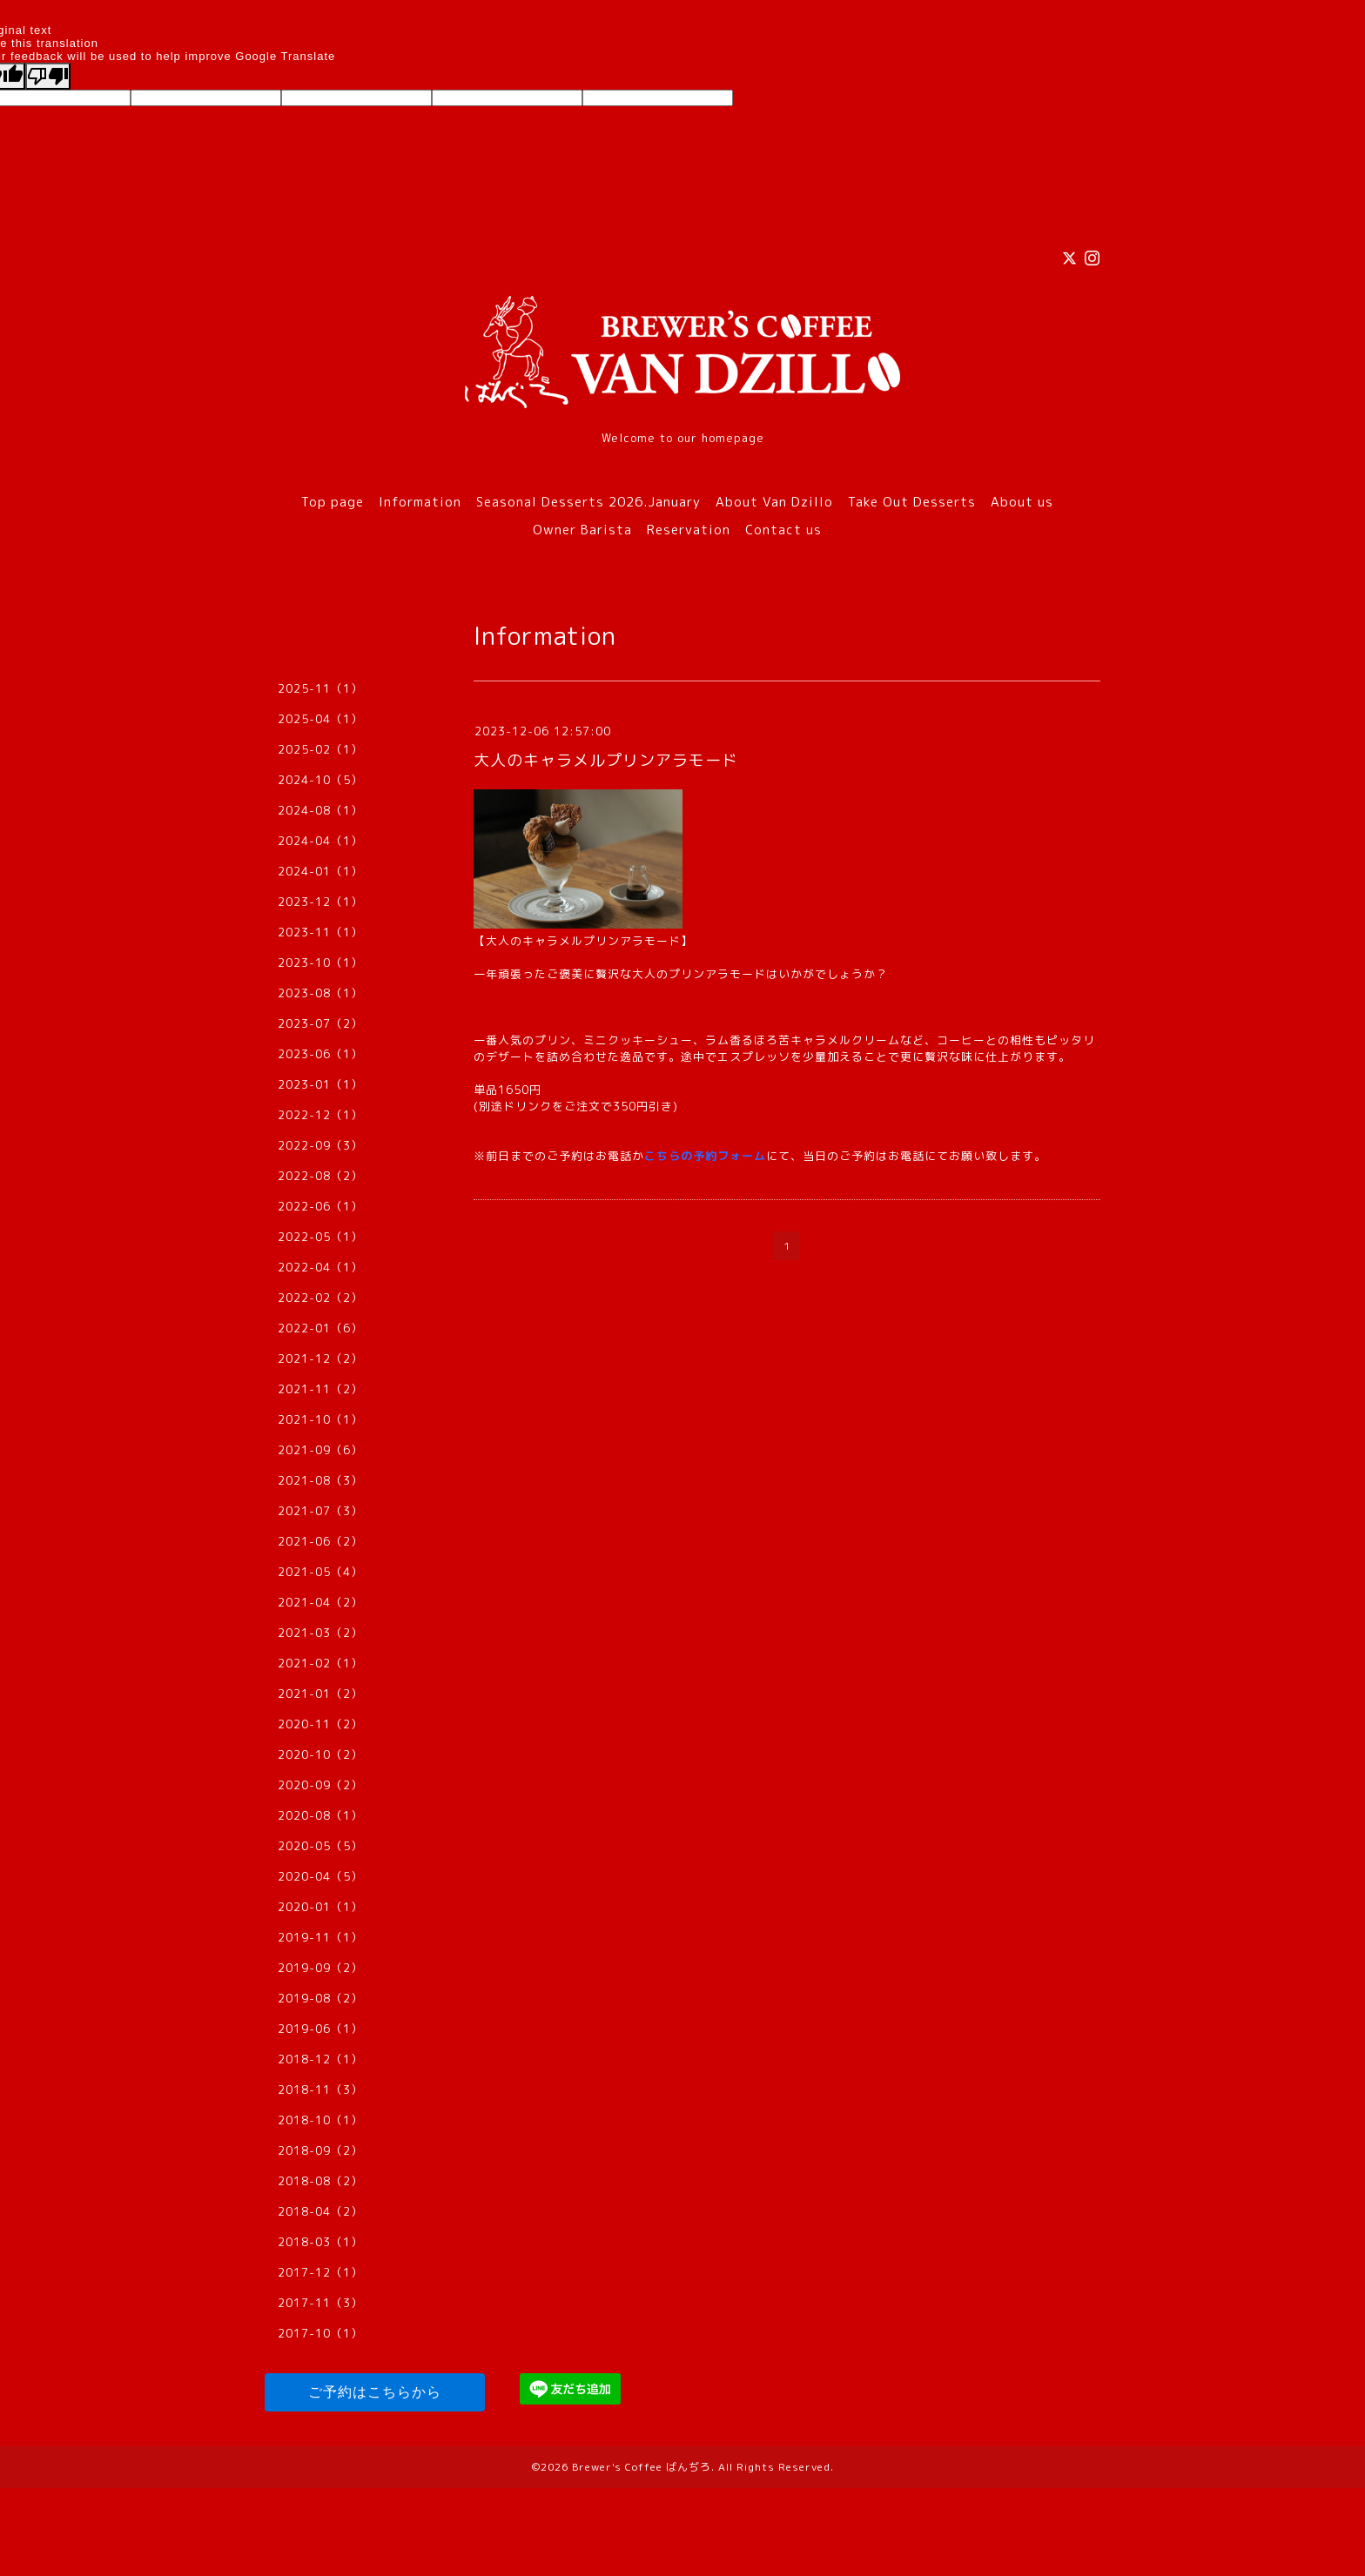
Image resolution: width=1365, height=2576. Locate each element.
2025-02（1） (320, 749)
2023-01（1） (320, 1084)
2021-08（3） (320, 1480)
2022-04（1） (320, 1267)
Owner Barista (582, 529)
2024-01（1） (320, 871)
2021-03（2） (320, 1632)
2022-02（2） (320, 1297)
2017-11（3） (320, 2303)
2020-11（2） (320, 1724)
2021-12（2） (320, 1358)
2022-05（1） (320, 1236)
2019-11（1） (320, 1937)
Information (420, 502)
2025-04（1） (320, 719)
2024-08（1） (320, 810)
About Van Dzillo (774, 502)
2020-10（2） (320, 1754)
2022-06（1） (320, 1206)
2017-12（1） (320, 2272)
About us (1022, 502)
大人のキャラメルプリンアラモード (606, 760)
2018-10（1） (320, 2120)
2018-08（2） (320, 2181)
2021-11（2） (320, 1389)
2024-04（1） (320, 841)
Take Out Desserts (912, 502)
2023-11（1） (320, 932)
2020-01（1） (320, 1907)
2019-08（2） (320, 1998)
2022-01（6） (320, 1328)
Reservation (688, 529)
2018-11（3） (320, 2089)
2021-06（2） (320, 1541)
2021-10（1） (320, 1419)
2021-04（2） (320, 1602)
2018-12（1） (320, 2059)
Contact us (783, 529)
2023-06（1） (320, 1054)
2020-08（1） (320, 1815)
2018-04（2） (320, 2211)
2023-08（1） (320, 993)
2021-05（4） (320, 1572)
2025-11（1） (320, 688)
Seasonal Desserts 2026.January (588, 502)
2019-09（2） (320, 1968)
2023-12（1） (320, 901)
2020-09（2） (320, 1785)
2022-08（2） (320, 1176)
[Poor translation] (48, 76)
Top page (332, 502)
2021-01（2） (320, 1693)
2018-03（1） (320, 2242)
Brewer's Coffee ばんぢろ (641, 2466)
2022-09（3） (320, 1145)
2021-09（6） (320, 1450)
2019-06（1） (320, 2028)
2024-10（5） (320, 780)
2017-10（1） (320, 2333)
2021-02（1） (320, 1663)
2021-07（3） (320, 1511)
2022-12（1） (320, 1115)
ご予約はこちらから (374, 2392)
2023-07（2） (320, 1023)
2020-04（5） (320, 1876)
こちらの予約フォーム (705, 1156)
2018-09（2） (320, 2150)
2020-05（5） (320, 1846)
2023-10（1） (320, 962)
